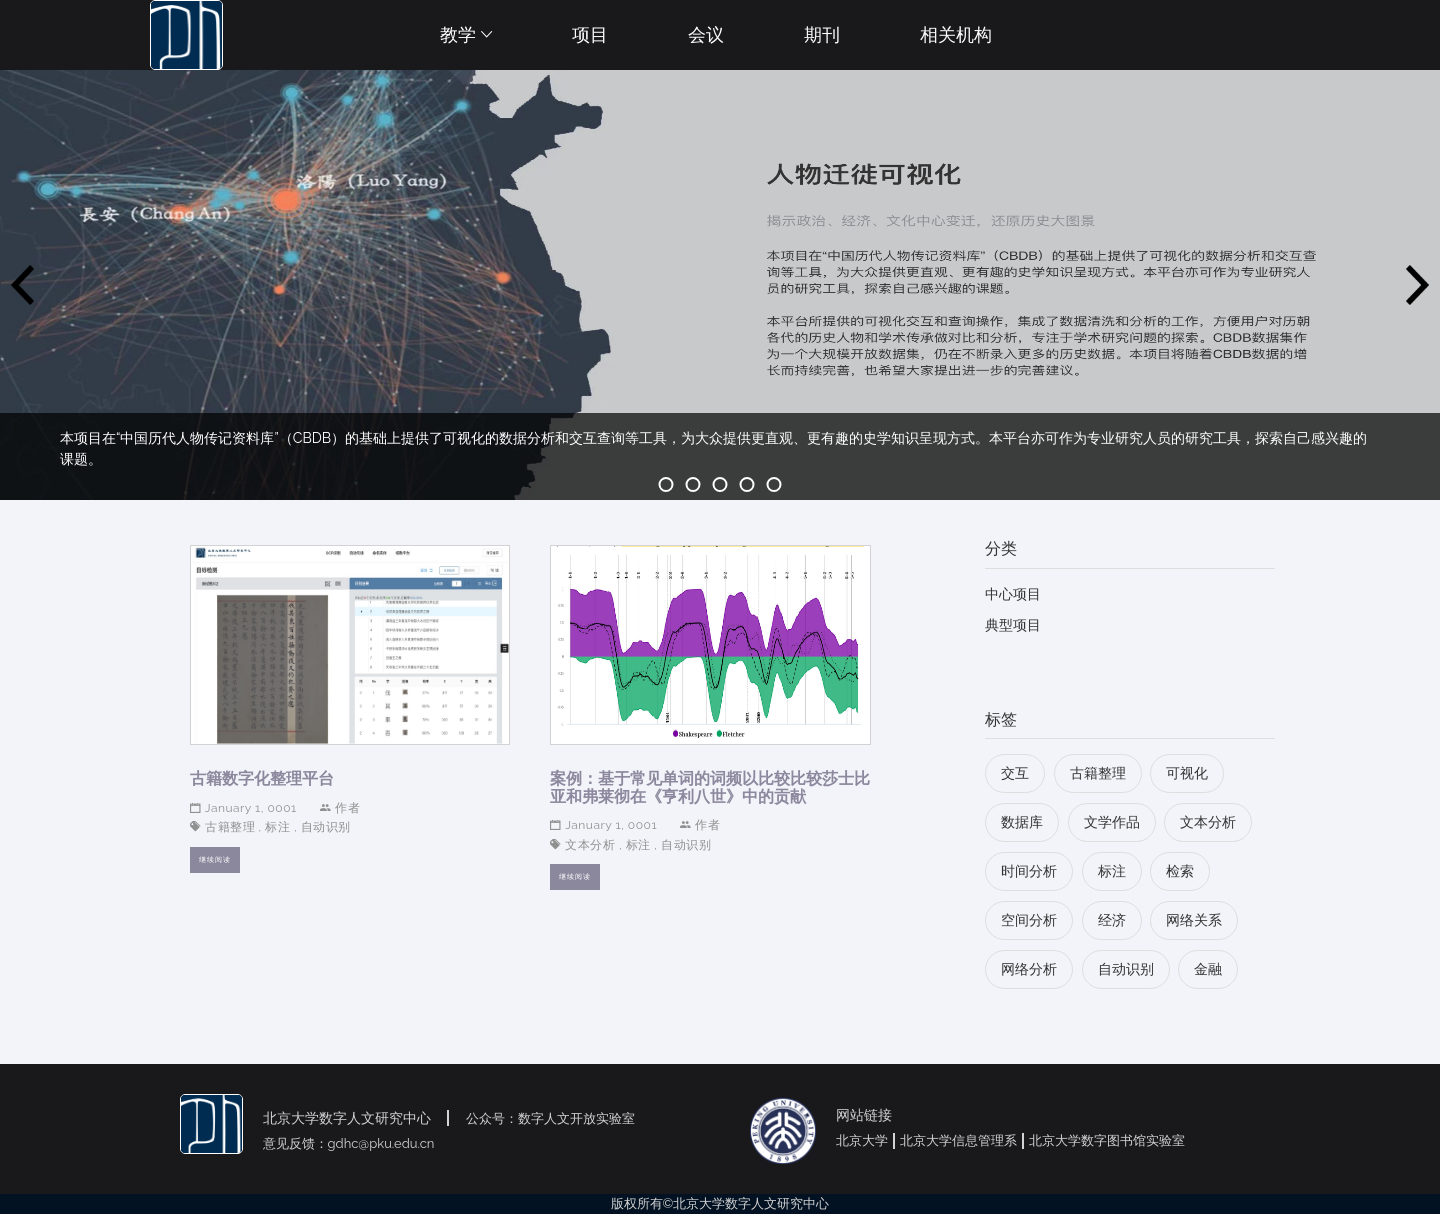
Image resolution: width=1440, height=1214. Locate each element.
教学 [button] (466, 34)
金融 (1208, 969)
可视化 (1187, 773)
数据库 (1022, 822)
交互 (1015, 773)
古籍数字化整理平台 (262, 778)
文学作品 (1112, 822)
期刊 (822, 34)
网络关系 (1194, 920)
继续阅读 (215, 859)
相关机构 (956, 34)
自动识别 (326, 827)
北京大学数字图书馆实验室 (1107, 1140)
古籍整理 (230, 827)
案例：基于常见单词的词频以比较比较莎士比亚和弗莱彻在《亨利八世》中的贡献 (710, 787)
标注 (277, 827)
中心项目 (1013, 594)
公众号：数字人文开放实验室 (550, 1118)
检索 (1180, 871)
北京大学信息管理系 (958, 1140)
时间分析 (1029, 871)
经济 (1112, 920)
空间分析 (1029, 920)
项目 (590, 34)
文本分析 (590, 845)
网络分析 (1029, 969)
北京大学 (862, 1140)
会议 (706, 34)
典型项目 (1013, 625)
